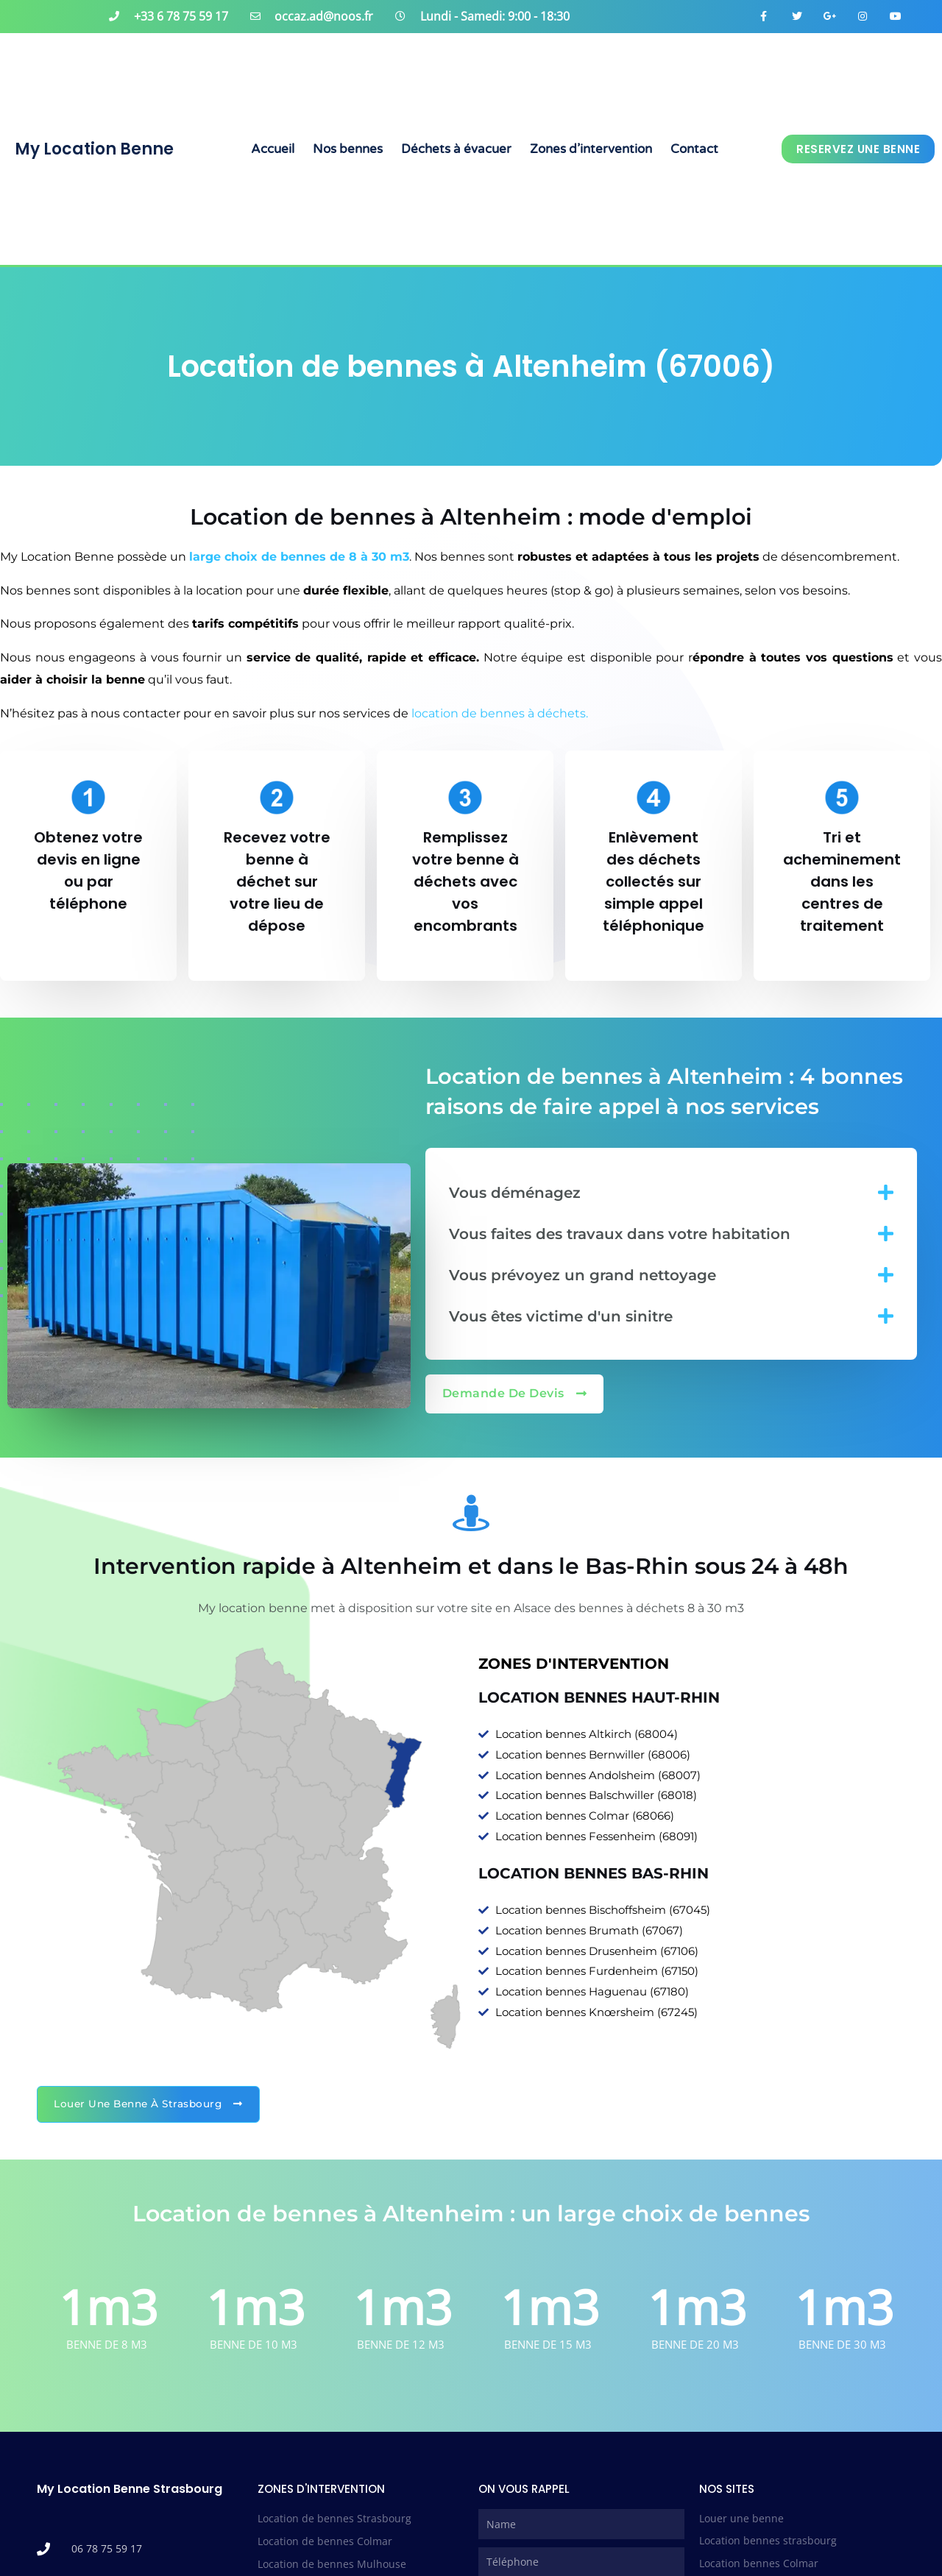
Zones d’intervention (591, 149)
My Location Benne (94, 149)
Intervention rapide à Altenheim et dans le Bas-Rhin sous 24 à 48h (471, 1566)
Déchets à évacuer (456, 149)
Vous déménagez (515, 1193)
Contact (694, 149)
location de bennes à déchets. (501, 713)
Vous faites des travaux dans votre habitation (619, 1234)
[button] (671, 1192)
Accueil (272, 149)
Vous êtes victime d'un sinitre (561, 1316)
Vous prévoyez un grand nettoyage (582, 1275)
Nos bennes (348, 149)
